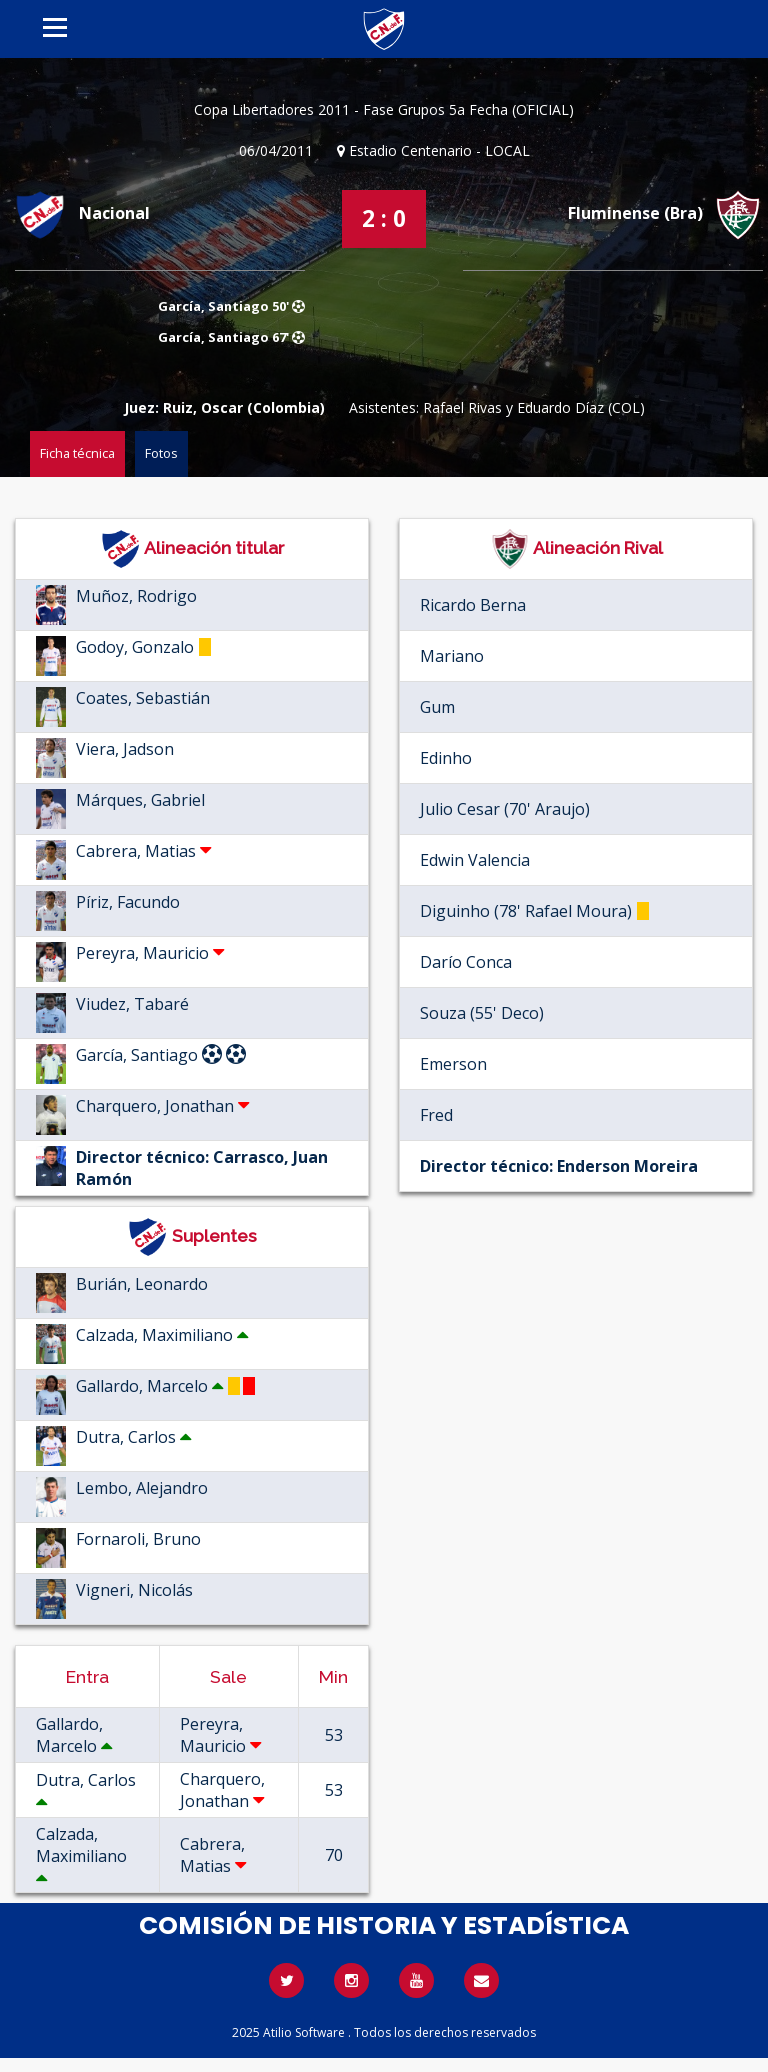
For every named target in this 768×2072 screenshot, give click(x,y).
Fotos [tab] (161, 453)
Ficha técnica (77, 453)
